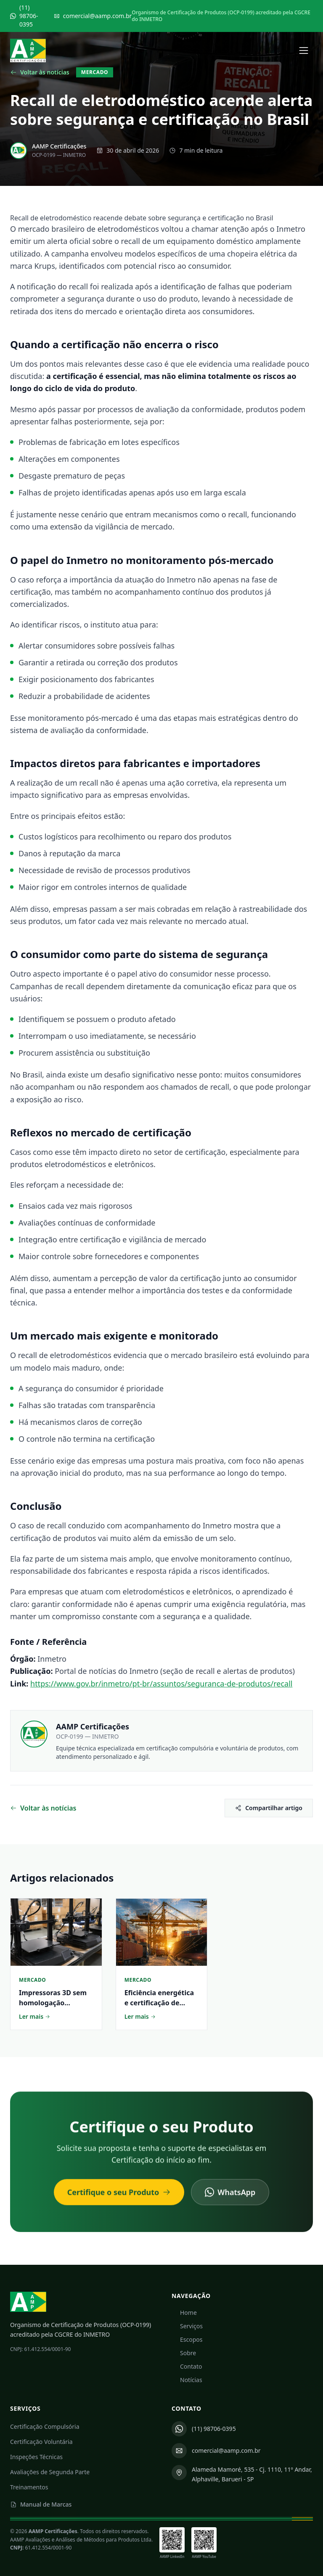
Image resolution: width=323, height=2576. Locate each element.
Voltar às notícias (39, 72)
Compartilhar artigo (268, 1808)
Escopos (187, 2339)
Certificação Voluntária (41, 2442)
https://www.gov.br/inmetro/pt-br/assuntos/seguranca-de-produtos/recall (161, 1684)
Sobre (184, 2353)
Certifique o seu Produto (119, 2196)
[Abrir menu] (303, 50)
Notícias (187, 2380)
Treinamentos (29, 2487)
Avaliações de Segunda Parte (50, 2472)
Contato (187, 2366)
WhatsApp (230, 2196)
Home (184, 2313)
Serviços (187, 2326)
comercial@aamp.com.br (93, 16)
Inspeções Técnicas (36, 2457)
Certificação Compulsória (44, 2426)
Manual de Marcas (40, 2504)
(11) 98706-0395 (24, 15)
